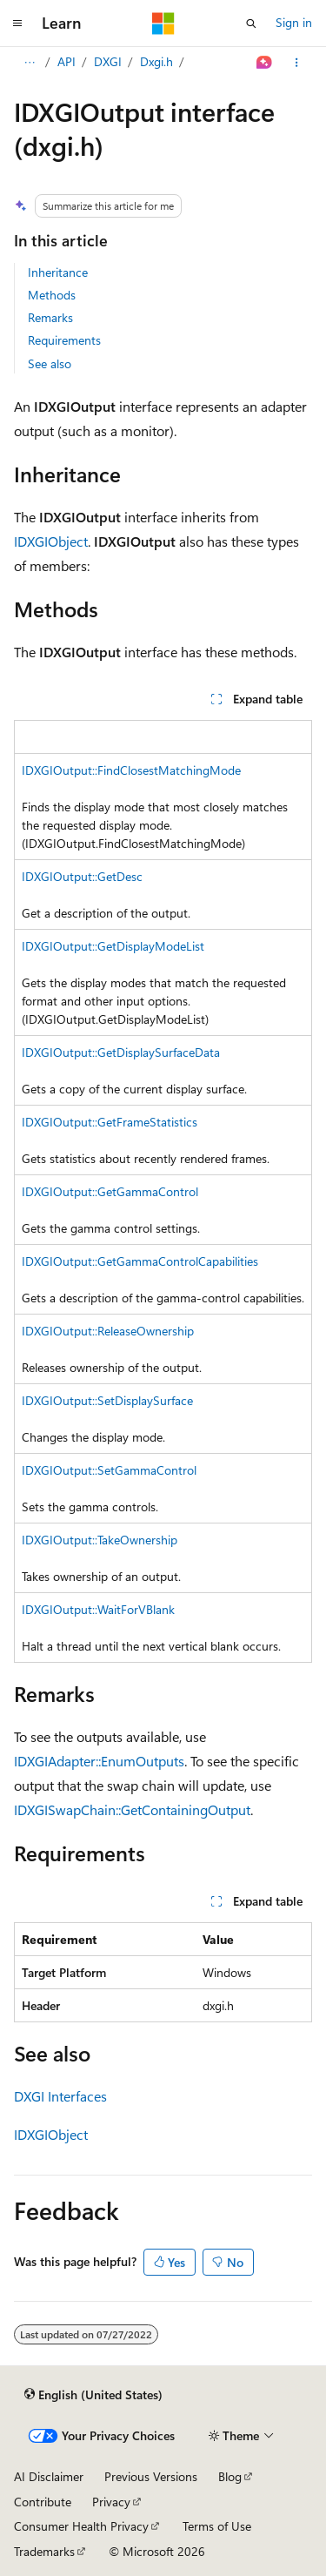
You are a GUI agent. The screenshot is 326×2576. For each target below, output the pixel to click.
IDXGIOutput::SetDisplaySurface (107, 1400)
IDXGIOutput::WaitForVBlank (98, 1609)
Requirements (64, 340)
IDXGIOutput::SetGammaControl (109, 1470)
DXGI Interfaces (60, 2096)
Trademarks (44, 2551)
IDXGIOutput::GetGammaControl (110, 1191)
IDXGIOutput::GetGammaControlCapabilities (140, 1261)
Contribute (42, 2501)
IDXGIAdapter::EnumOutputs (99, 1761)
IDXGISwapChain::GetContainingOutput (132, 1809)
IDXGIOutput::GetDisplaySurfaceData (121, 1052)
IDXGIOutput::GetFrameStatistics (109, 1121)
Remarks (50, 317)
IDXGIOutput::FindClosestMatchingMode (131, 770)
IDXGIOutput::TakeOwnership (99, 1539)
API (66, 61)
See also (49, 363)
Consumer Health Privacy (81, 2526)
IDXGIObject (51, 541)
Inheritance (58, 272)
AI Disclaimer (48, 2476)
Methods (52, 294)
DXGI (108, 61)
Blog (230, 2476)
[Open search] (251, 23)
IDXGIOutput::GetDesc (82, 876)
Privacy (111, 2501)
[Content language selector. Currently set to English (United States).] (93, 2394)
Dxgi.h (156, 61)
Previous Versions (150, 2476)
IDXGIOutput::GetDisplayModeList (113, 946)
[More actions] (297, 63)
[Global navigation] (17, 23)
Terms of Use (217, 2526)
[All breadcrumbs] (29, 63)
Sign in (294, 22)
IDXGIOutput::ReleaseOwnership (108, 1330)
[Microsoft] (163, 23)
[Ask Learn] (265, 63)
